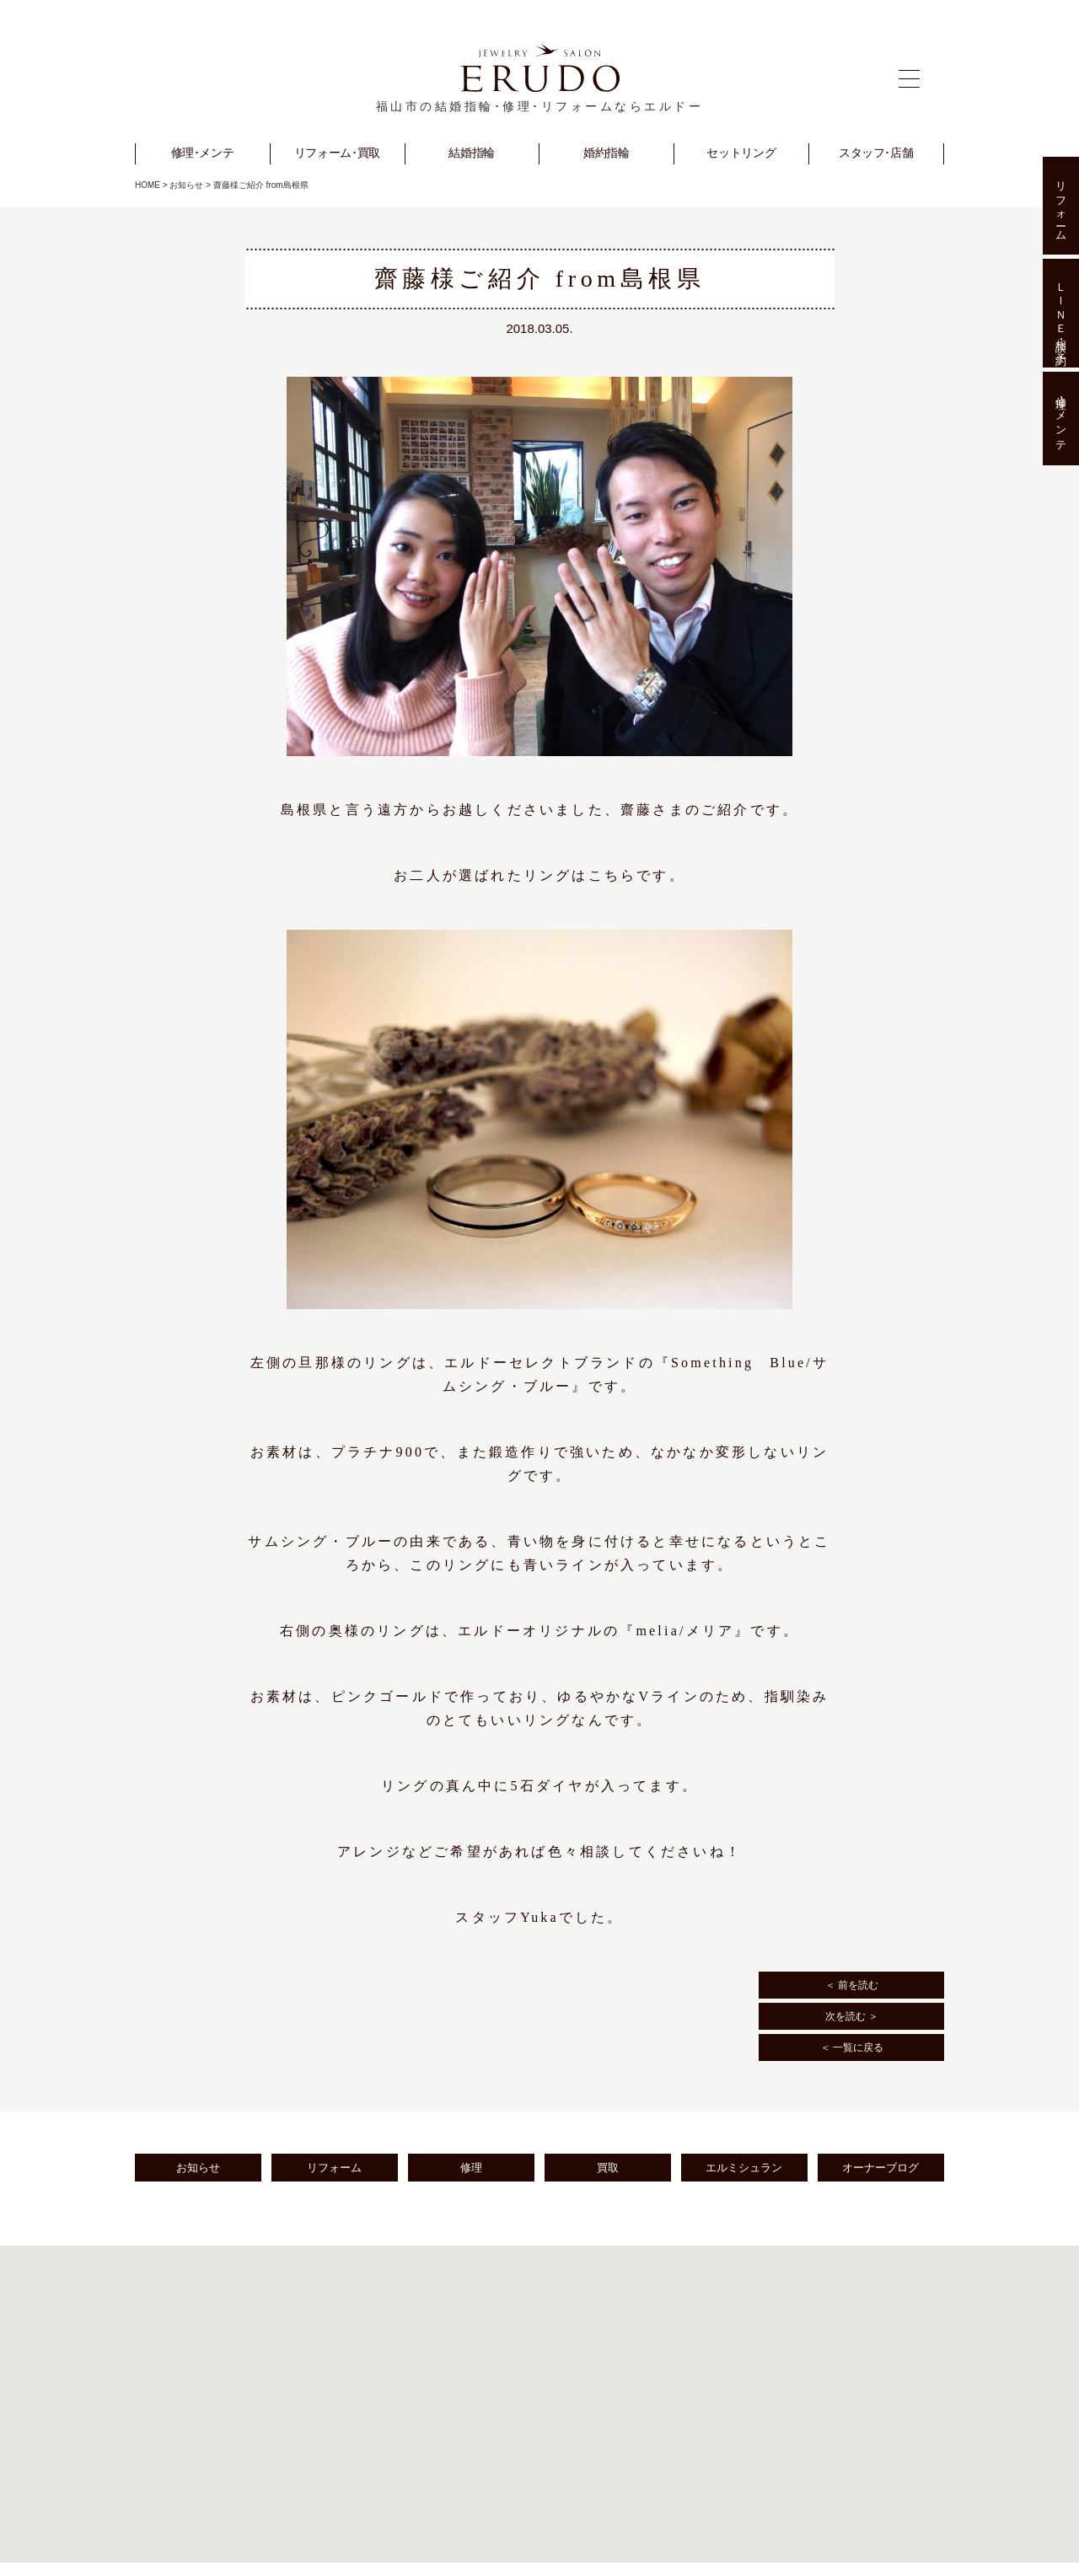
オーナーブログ (880, 2167)
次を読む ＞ (851, 2016)
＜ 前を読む (851, 1985)
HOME (147, 185)
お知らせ (186, 185)
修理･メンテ (1061, 419)
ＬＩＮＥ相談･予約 (1061, 313)
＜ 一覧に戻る (851, 2047)
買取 (608, 2167)
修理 (471, 2167)
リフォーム (334, 2167)
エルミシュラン (744, 2167)
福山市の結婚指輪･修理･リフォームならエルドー (540, 106)
